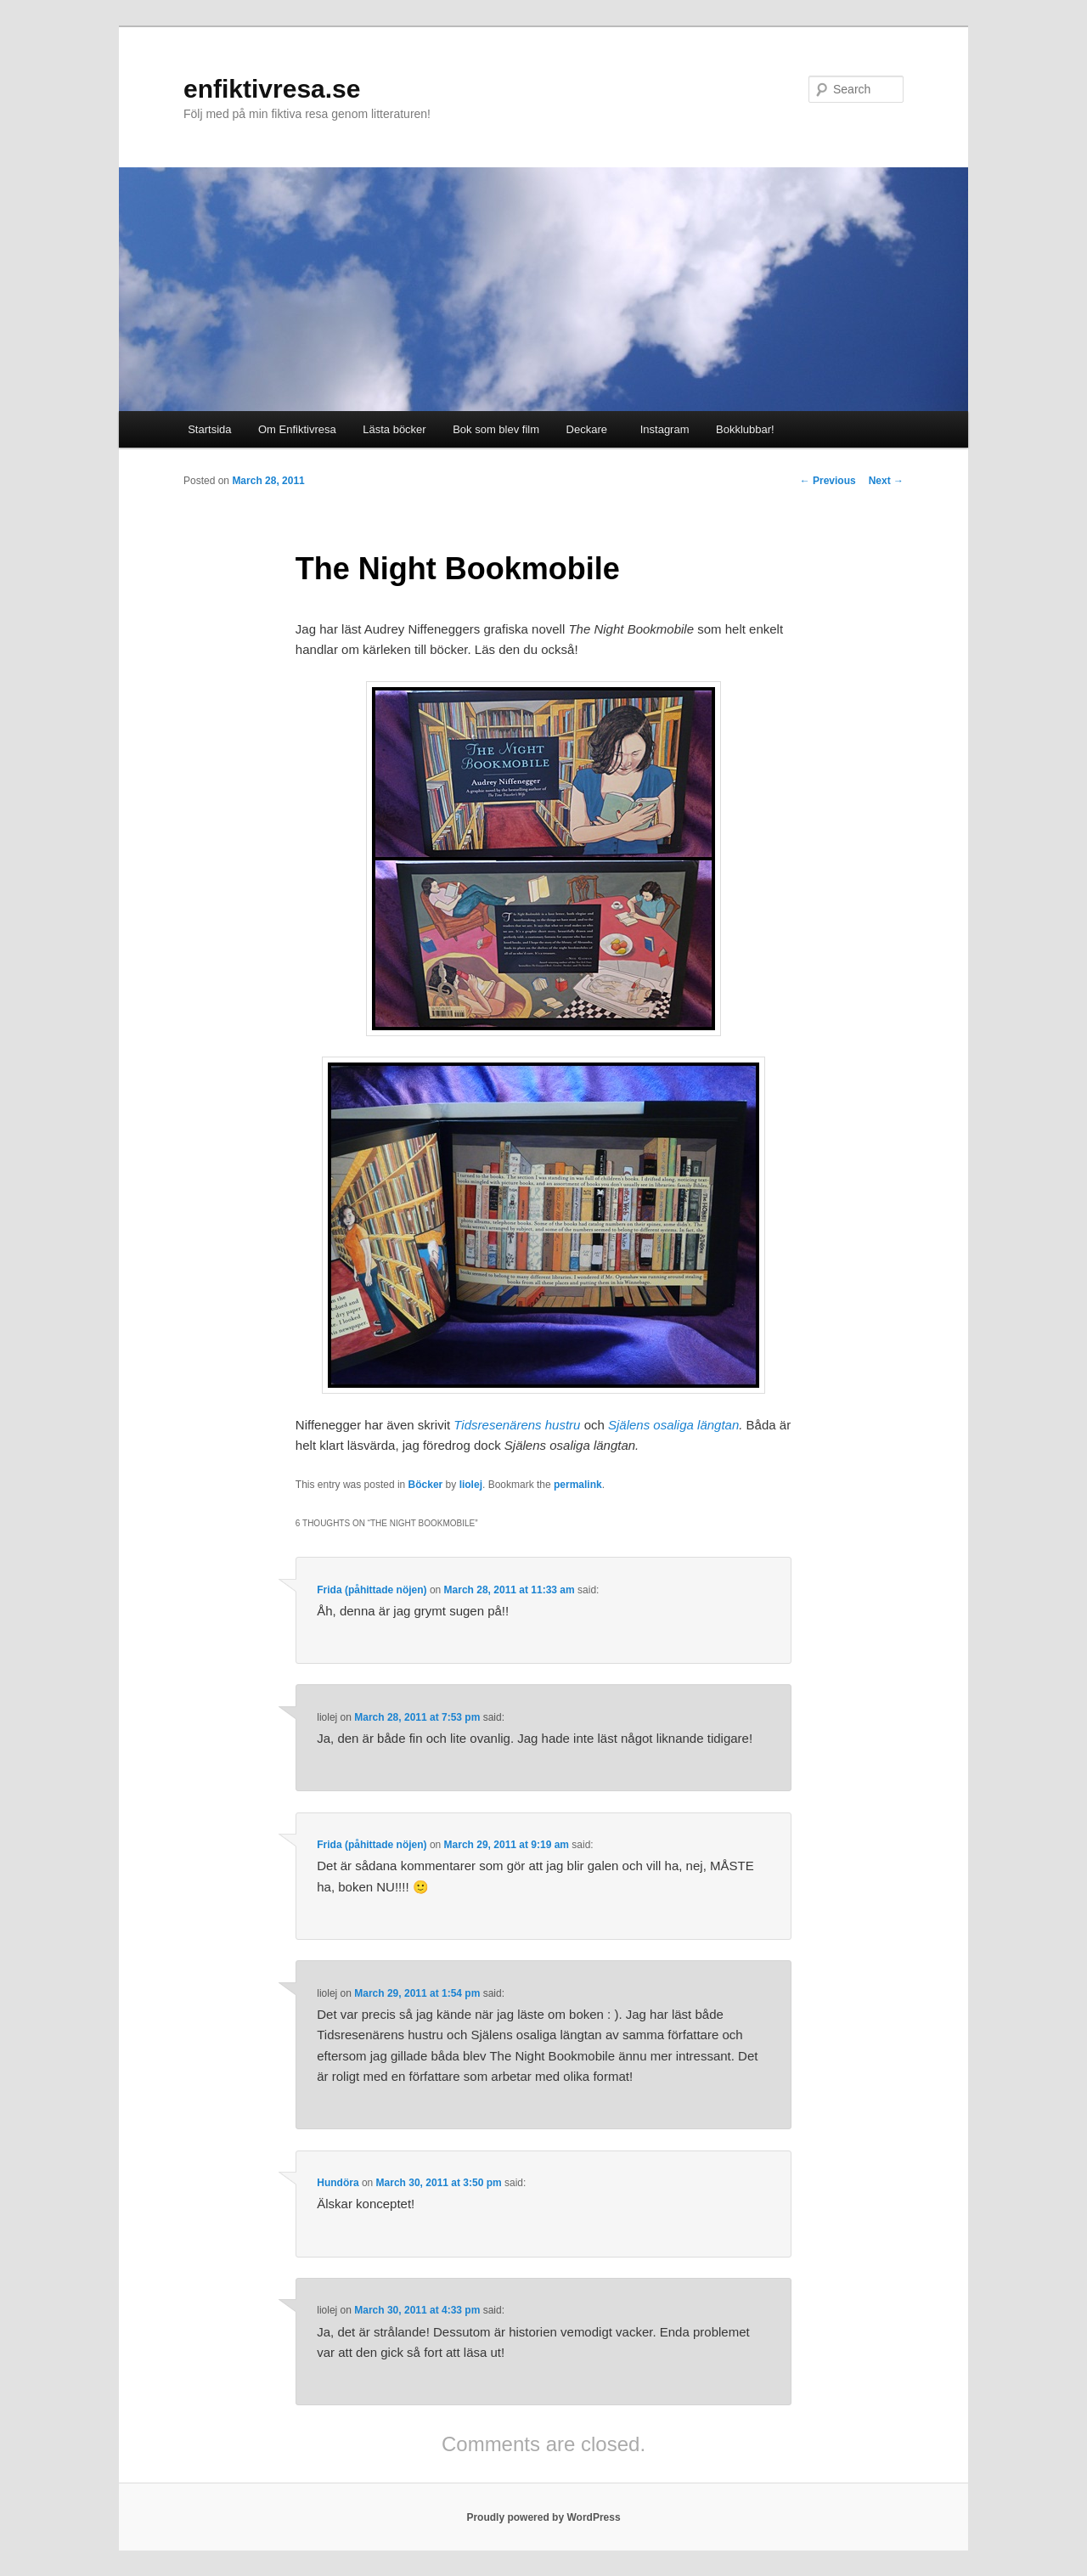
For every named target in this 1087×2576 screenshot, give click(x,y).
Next (886, 481)
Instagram (661, 429)
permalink (578, 1485)
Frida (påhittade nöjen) (371, 1590)
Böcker (425, 1485)
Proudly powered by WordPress (543, 2517)
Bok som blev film (496, 429)
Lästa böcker (394, 429)
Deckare (586, 429)
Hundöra (337, 2183)
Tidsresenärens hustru (516, 1425)
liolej (470, 1485)
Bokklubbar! (745, 429)
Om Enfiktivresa (297, 429)
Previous (828, 481)
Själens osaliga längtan (673, 1425)
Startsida (209, 429)
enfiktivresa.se (271, 89)
